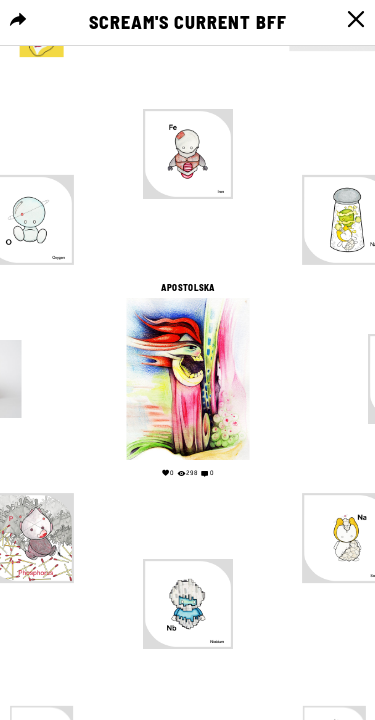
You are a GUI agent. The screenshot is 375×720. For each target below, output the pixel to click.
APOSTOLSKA (187, 288)
